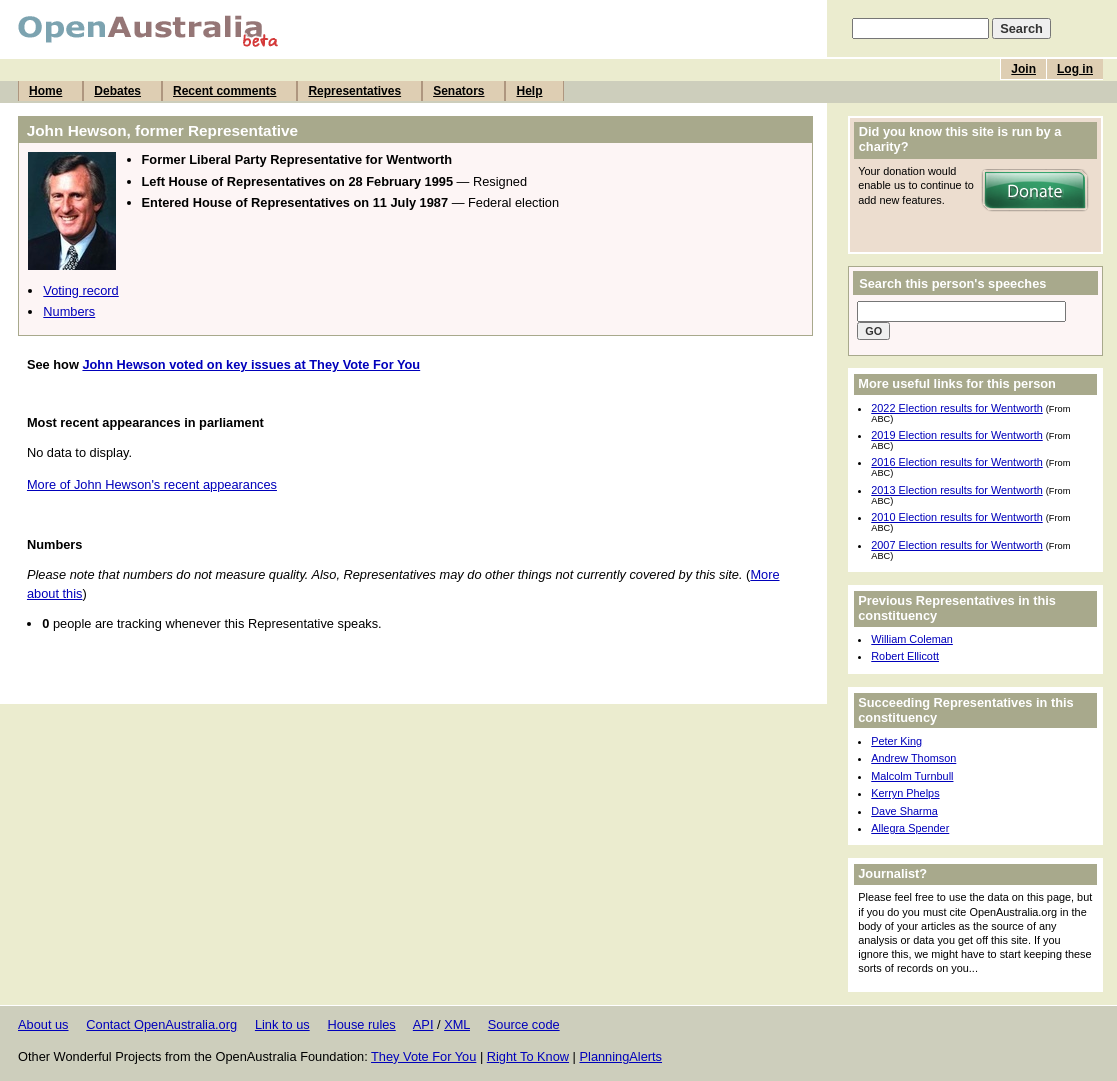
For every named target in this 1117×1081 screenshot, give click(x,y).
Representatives (354, 91)
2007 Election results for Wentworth (956, 545)
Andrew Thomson (913, 758)
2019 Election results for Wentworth (956, 435)
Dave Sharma (904, 811)
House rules (361, 1024)
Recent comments (224, 91)
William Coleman (912, 639)
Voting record (80, 290)
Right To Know (528, 1056)
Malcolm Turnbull (912, 776)
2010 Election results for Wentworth (956, 517)
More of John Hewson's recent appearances (152, 484)
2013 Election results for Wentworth (956, 490)
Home (45, 91)
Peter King (896, 741)
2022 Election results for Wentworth (956, 408)
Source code (524, 1024)
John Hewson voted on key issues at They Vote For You (251, 364)
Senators (458, 91)
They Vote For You (423, 1056)
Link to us (282, 1024)
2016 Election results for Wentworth (956, 462)
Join (1023, 69)
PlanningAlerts (621, 1056)
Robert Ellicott (905, 656)
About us (43, 1024)
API (423, 1024)
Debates (117, 91)
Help (529, 91)
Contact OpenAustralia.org (161, 1024)
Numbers (69, 311)
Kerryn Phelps (905, 793)
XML (457, 1024)
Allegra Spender (910, 828)
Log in (1075, 69)
